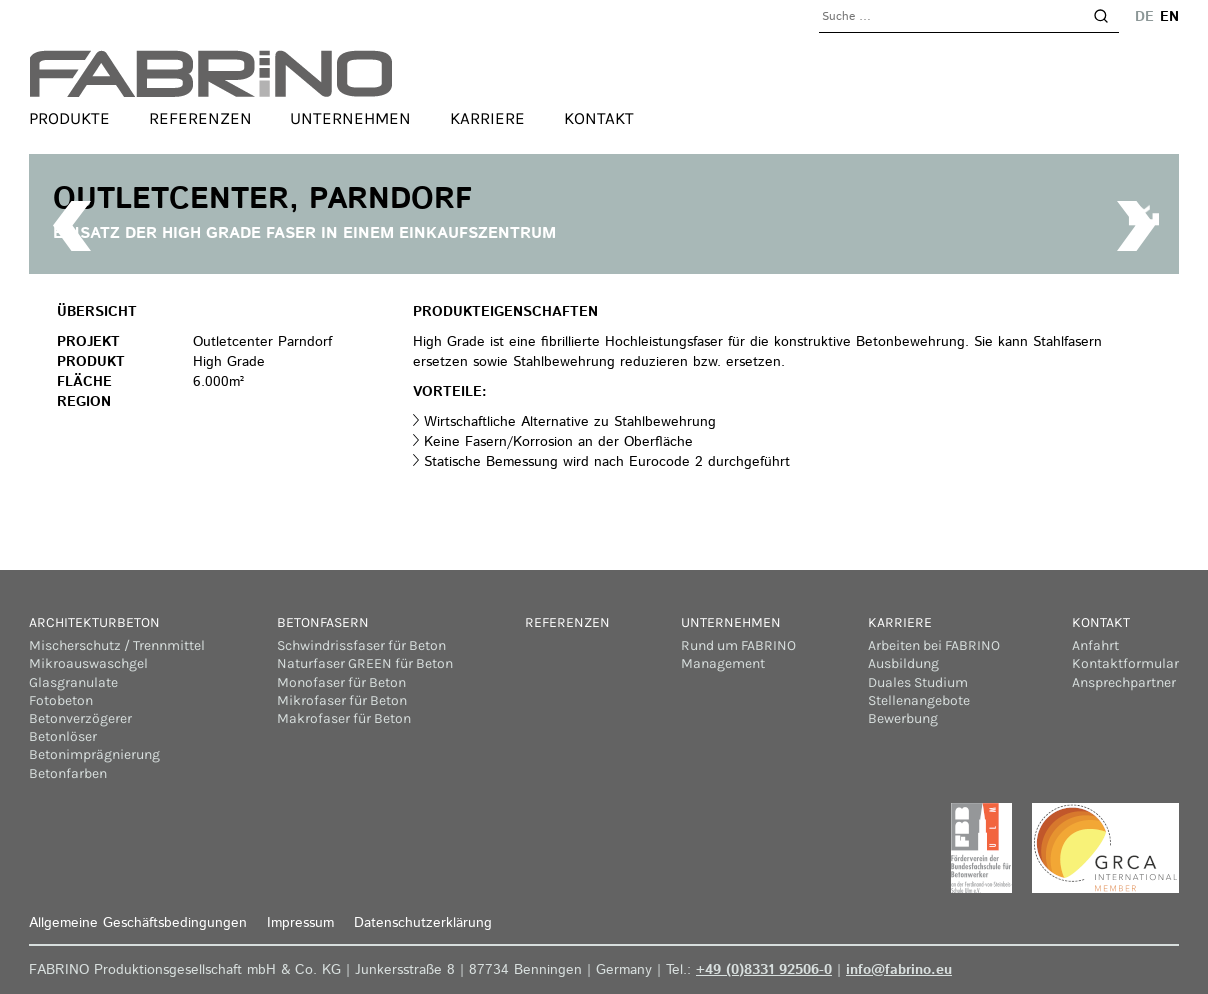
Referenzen (200, 118)
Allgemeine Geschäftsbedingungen (138, 923)
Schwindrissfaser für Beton (361, 645)
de (1144, 17)
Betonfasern (323, 622)
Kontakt (599, 118)
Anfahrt (1095, 645)
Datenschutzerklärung (423, 923)
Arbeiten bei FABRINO (934, 645)
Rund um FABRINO (738, 645)
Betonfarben (68, 773)
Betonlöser (63, 736)
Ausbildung (903, 663)
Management (723, 663)
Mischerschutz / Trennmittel (117, 645)
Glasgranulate (73, 682)
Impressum (300, 923)
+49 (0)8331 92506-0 (764, 970)
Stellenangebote (919, 700)
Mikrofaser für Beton (342, 700)
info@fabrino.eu (899, 970)
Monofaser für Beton (341, 682)
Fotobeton (61, 700)
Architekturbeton (94, 622)
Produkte (69, 118)
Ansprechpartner (1124, 682)
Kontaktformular (1125, 663)
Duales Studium (918, 682)
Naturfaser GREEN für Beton (365, 663)
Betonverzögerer (80, 718)
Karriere (487, 118)
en (1169, 17)
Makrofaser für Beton (344, 718)
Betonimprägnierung (94, 754)
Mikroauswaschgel (88, 663)
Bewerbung (903, 718)
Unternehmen (350, 118)
